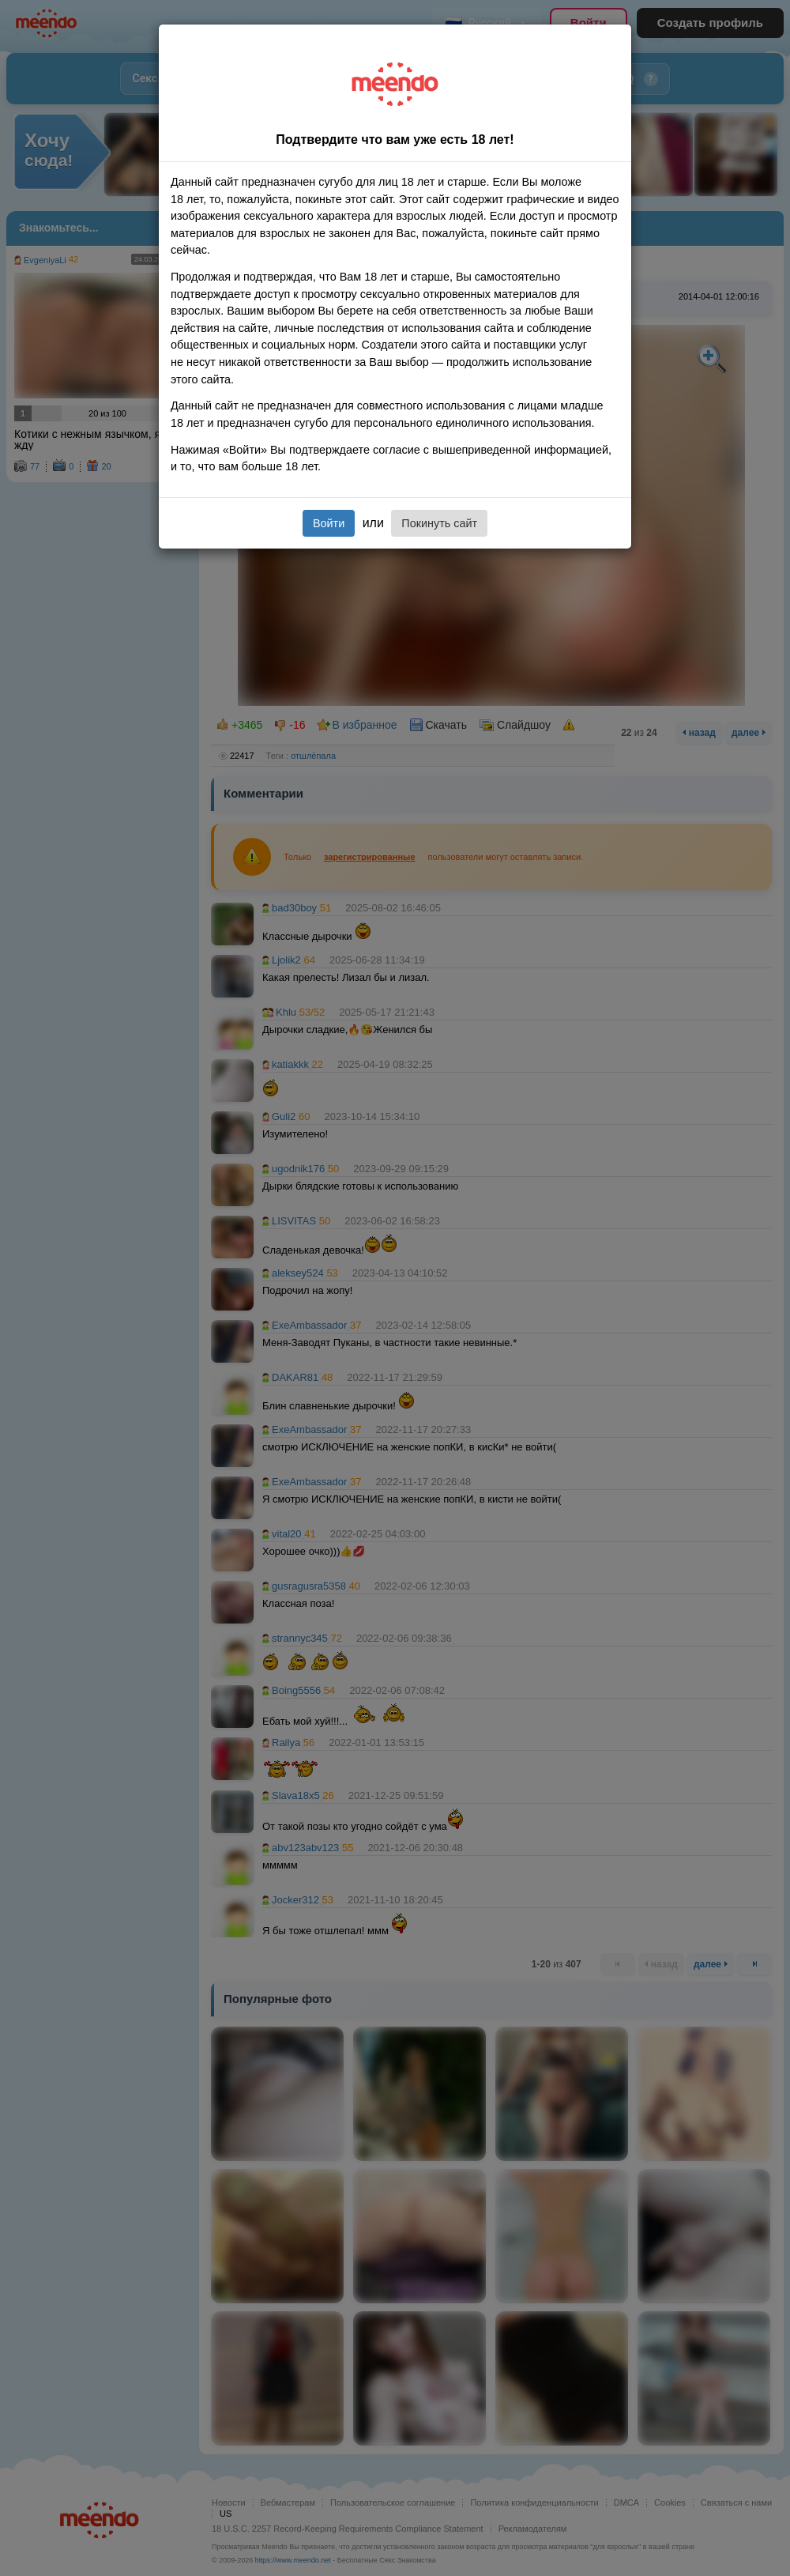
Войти (328, 523)
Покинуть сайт (439, 523)
